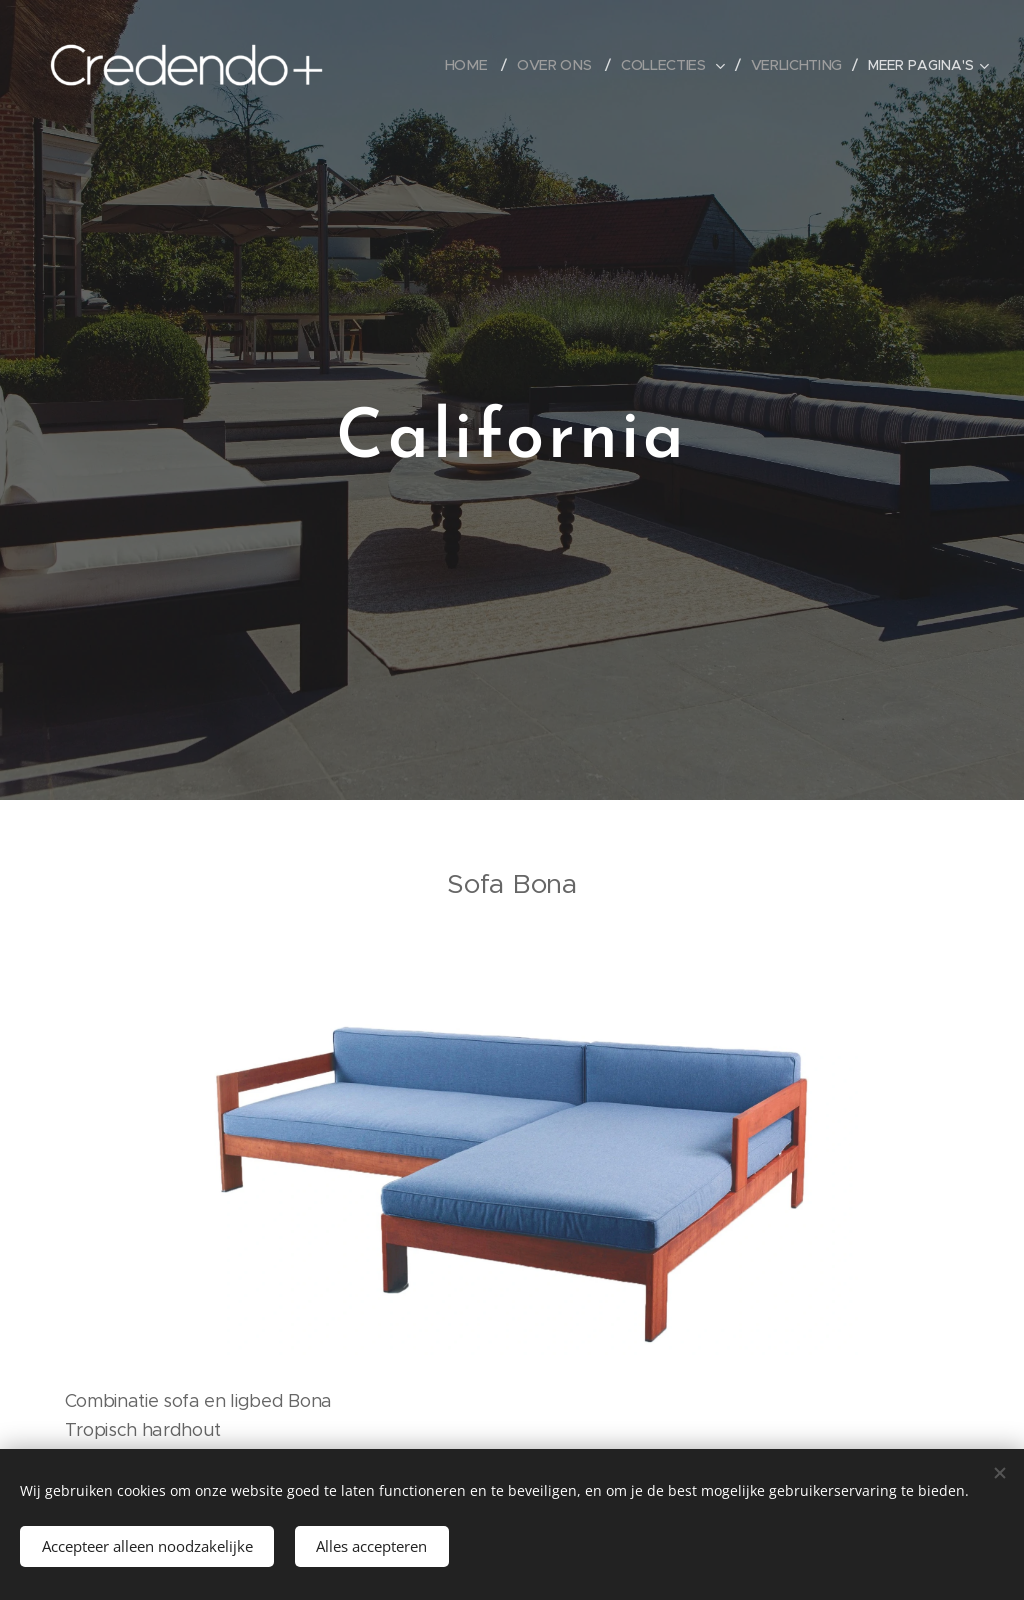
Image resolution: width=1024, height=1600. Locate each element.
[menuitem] (471, 65)
